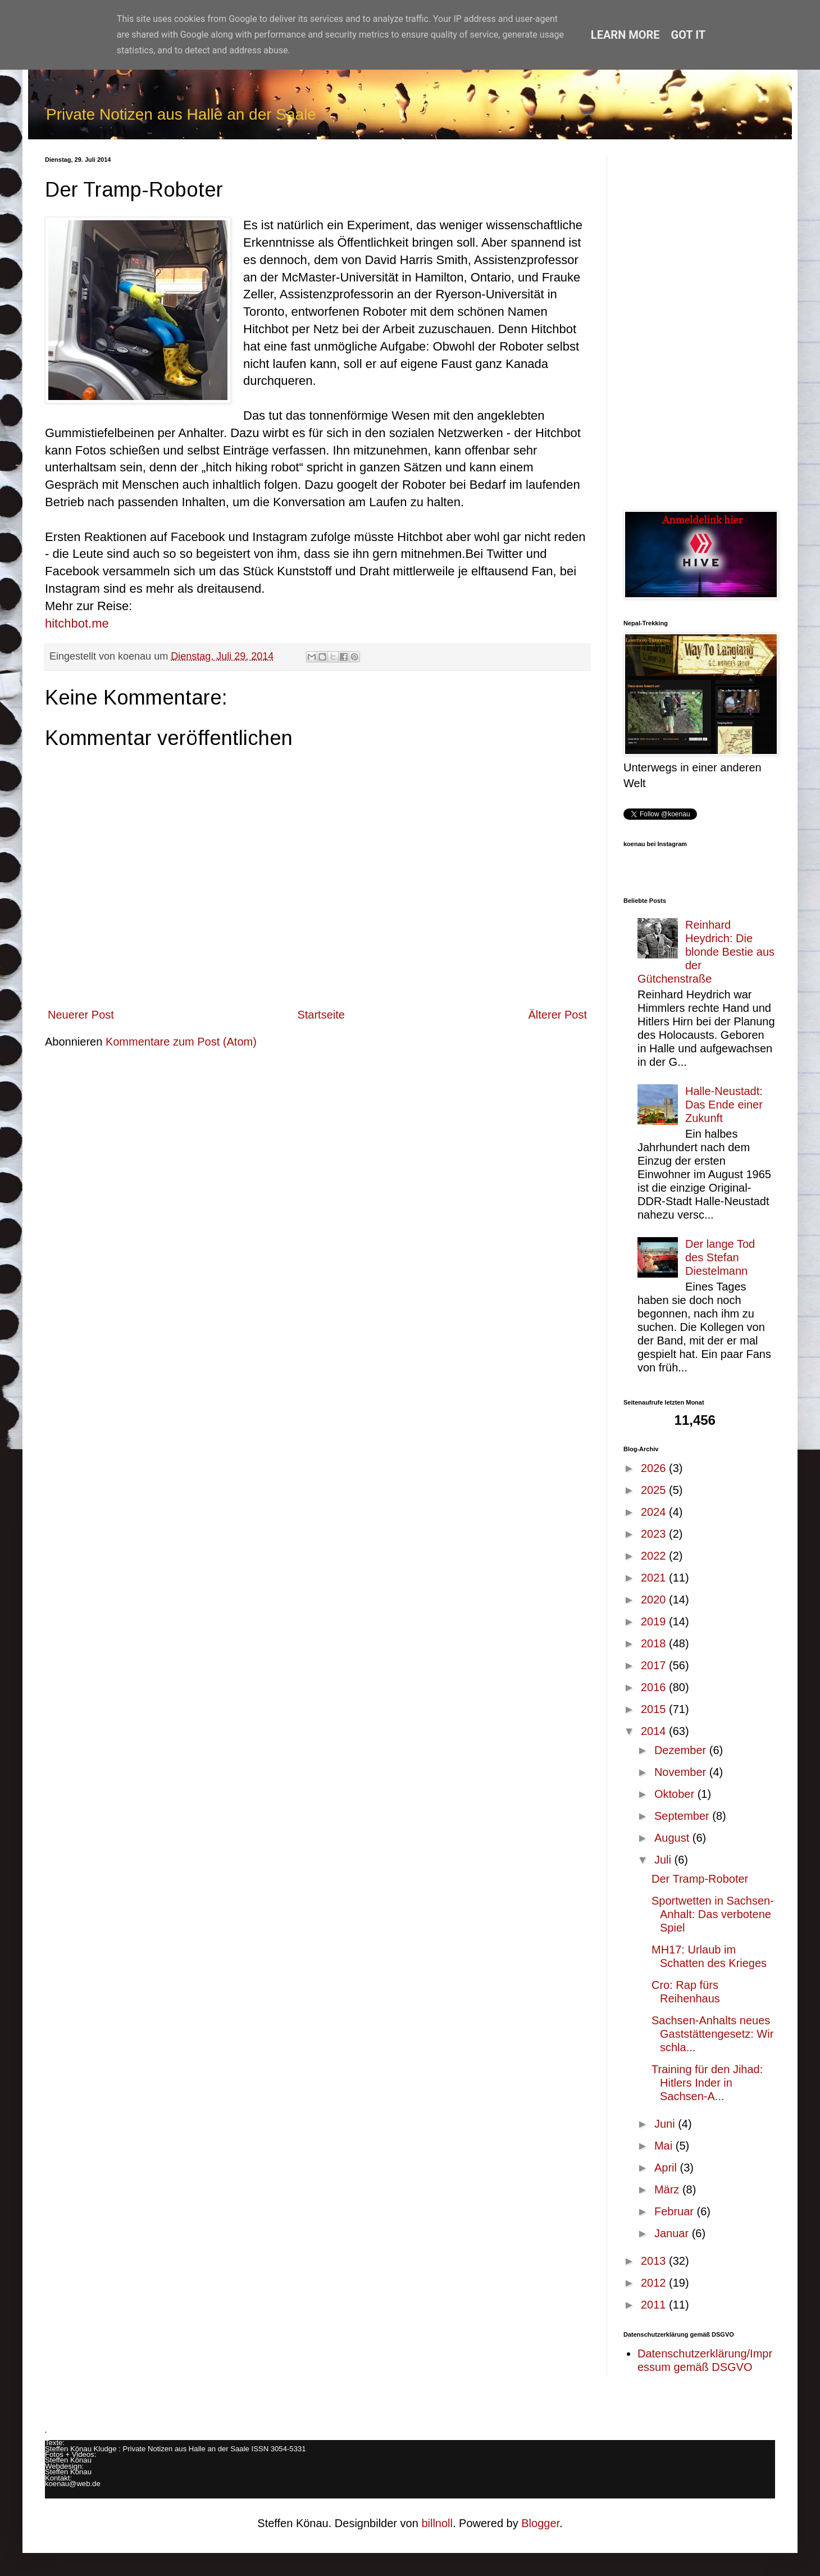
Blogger (540, 2523)
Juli (664, 1859)
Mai (665, 2145)
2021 (655, 1577)
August (673, 1838)
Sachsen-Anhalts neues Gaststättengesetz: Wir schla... (712, 2033)
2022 (655, 1556)
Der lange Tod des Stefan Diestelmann (720, 1257)
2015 (655, 1709)
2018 (655, 1643)
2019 (655, 1621)
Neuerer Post (81, 1014)
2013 (655, 2261)
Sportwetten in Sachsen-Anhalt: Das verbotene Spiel (713, 1914)
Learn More (625, 35)
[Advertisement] (699, 324)
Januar (673, 2233)
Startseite (320, 1014)
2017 (655, 1665)
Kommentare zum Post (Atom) (181, 1041)
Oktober (676, 1794)
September (683, 1816)
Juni (666, 2124)
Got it (688, 35)
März (668, 2189)
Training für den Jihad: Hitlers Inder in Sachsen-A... (707, 2082)
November (681, 1772)
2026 (655, 1468)
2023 (655, 1534)
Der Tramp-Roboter (700, 1879)
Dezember (681, 1750)
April (667, 2167)
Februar (675, 2211)
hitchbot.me (77, 623)
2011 (655, 2304)
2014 (655, 1731)
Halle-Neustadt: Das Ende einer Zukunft (724, 1104)
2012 (655, 2283)
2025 (655, 1490)
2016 (655, 1687)
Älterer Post (558, 1014)
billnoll (437, 2523)
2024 (655, 1512)
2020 (655, 1599)
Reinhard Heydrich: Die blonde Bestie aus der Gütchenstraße (706, 952)
